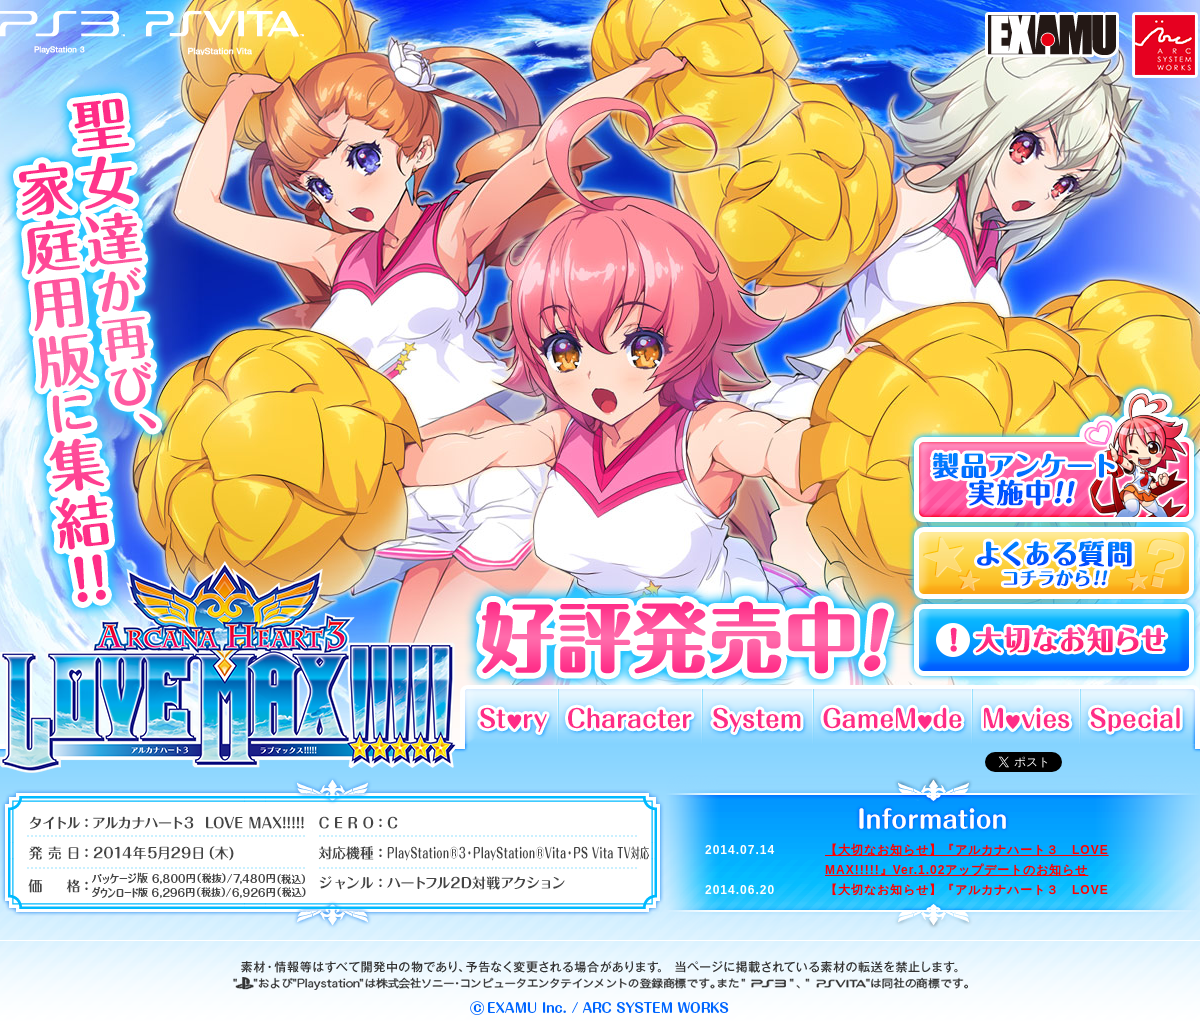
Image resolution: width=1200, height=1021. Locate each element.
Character (630, 716)
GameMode (892, 716)
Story (511, 716)
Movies (1026, 716)
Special (1137, 716)
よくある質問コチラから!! (1053, 563)
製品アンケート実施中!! (1053, 454)
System (757, 716)
